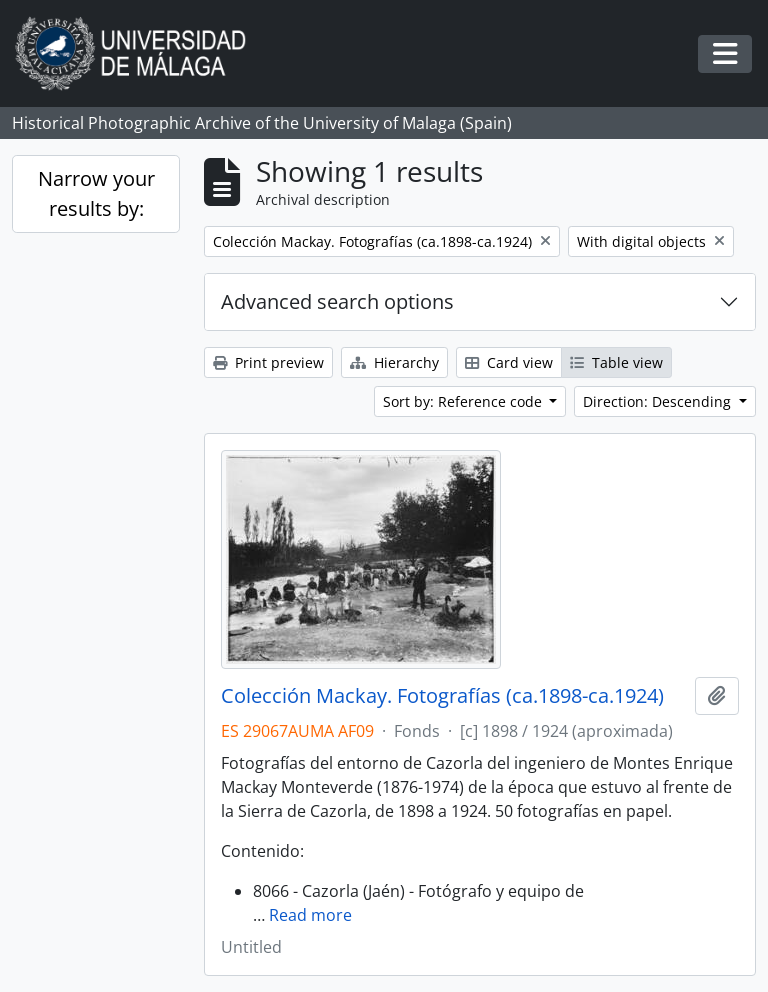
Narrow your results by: (96, 193)
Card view (509, 362)
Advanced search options (337, 301)
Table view (616, 362)
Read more (310, 915)
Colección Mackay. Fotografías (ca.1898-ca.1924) (442, 696)
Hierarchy (394, 362)
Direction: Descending (659, 401)
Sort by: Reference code (464, 401)
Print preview (268, 362)
